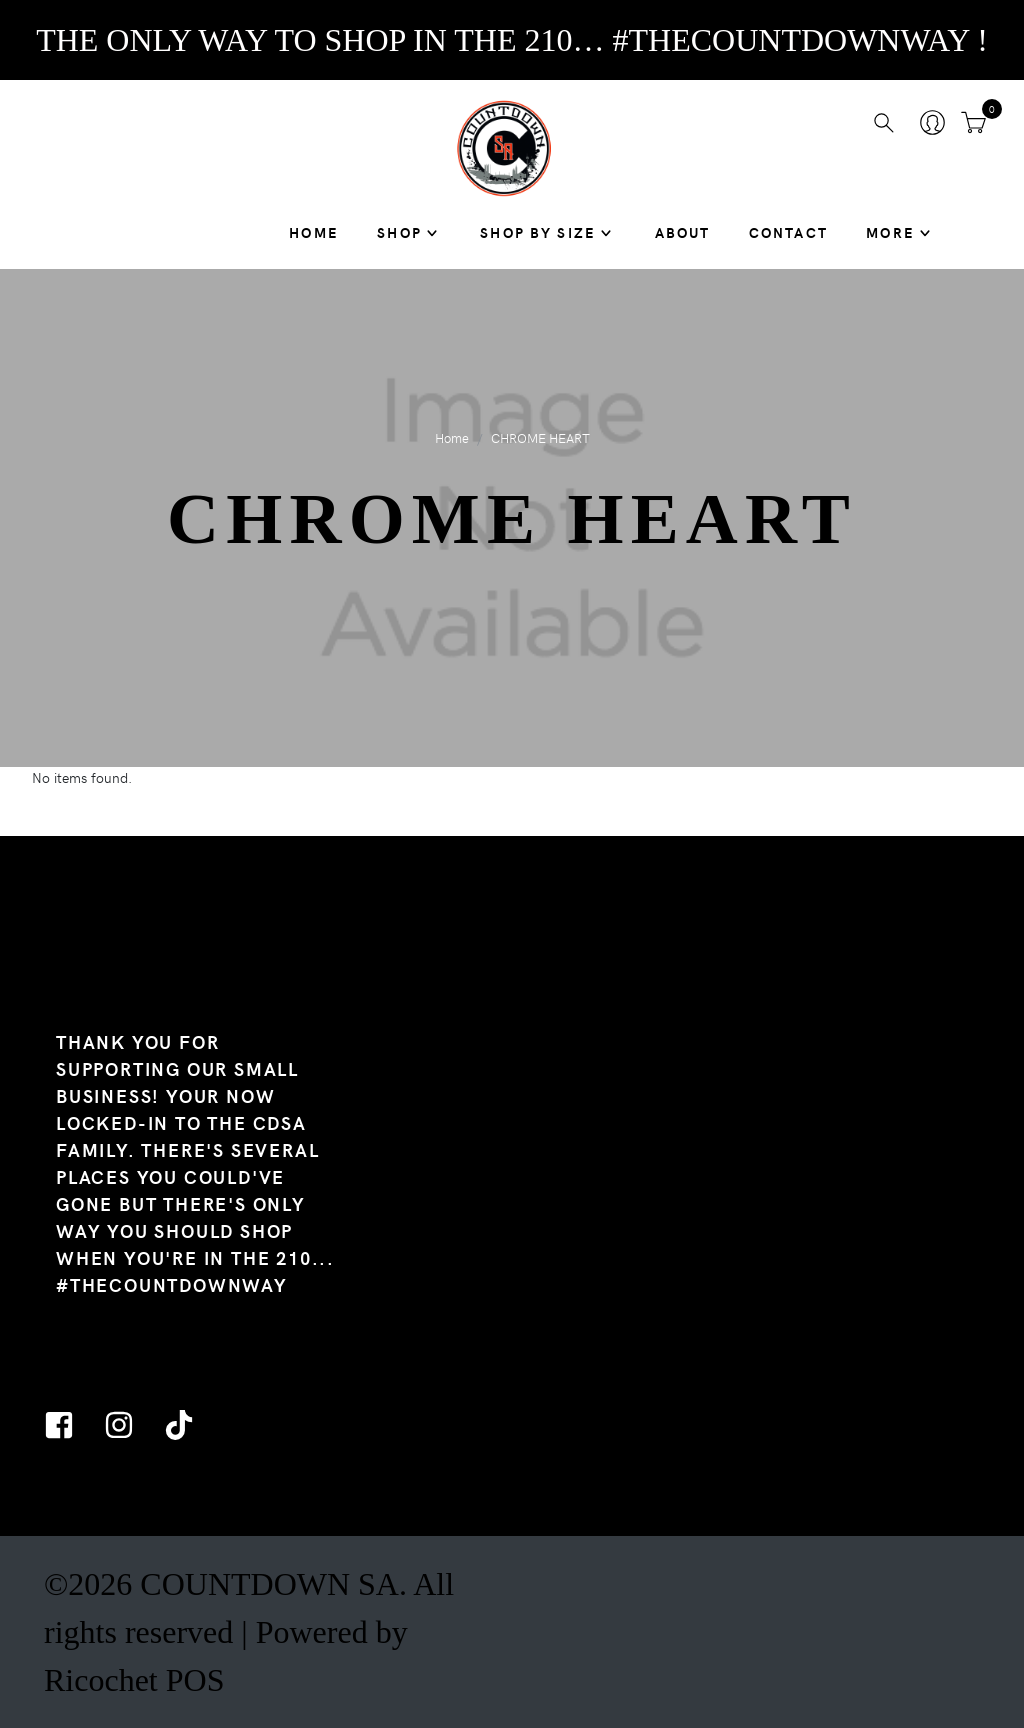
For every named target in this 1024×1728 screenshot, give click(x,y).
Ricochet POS (134, 1680)
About (683, 232)
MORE (890, 232)
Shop (399, 232)
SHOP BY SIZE (538, 232)
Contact (788, 232)
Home (314, 232)
